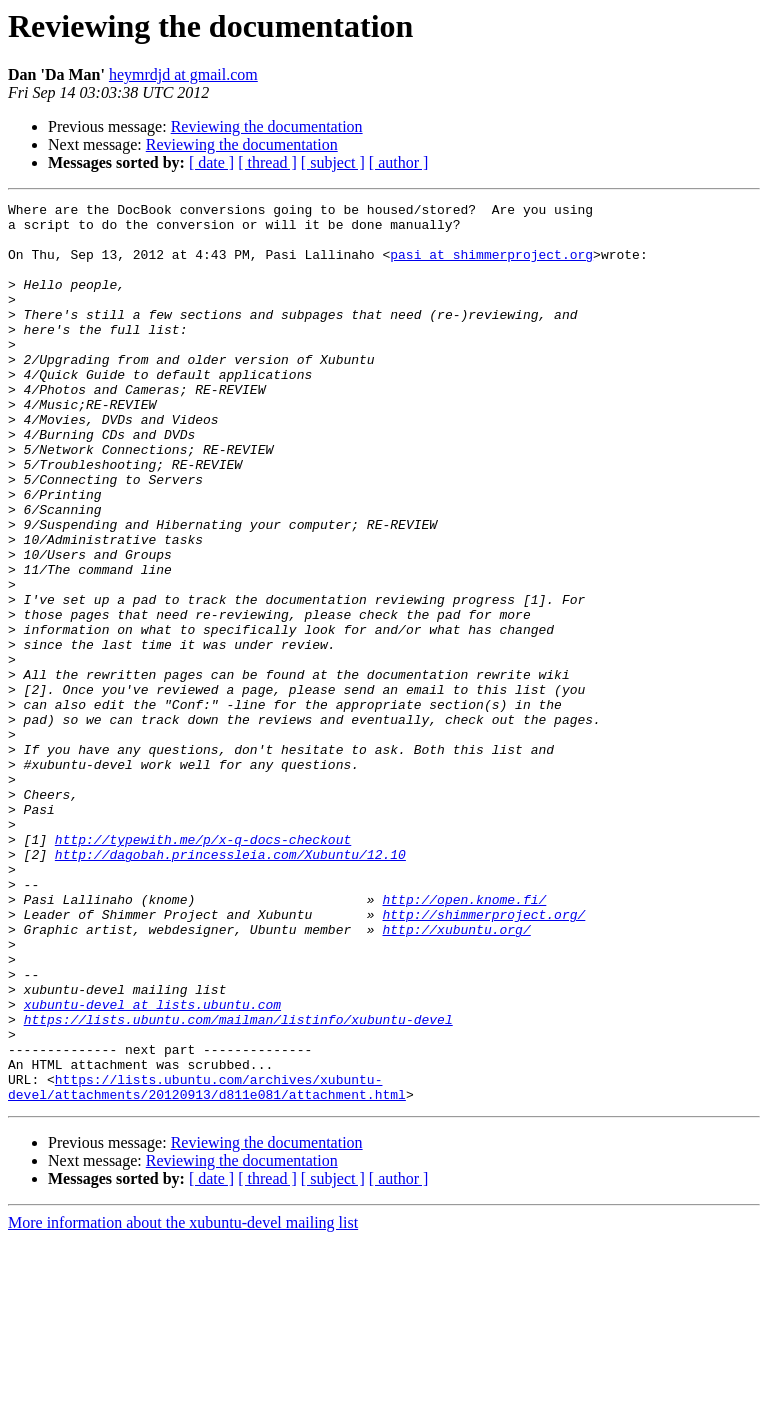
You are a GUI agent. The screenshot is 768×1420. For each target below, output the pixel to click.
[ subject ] (333, 162)
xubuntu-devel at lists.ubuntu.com (152, 1166)
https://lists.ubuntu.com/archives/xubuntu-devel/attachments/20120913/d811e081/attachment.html (207, 1265)
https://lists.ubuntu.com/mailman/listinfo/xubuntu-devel (238, 1184)
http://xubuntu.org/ (456, 1076)
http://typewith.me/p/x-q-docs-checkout (203, 968)
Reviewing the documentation (267, 126)
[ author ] (399, 162)
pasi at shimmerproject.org (491, 266)
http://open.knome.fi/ (464, 1040)
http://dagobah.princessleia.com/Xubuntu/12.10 (230, 986)
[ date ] (211, 162)
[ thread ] (267, 162)
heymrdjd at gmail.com (183, 74)
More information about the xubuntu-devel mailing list (183, 1402)
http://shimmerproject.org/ (483, 1058)
